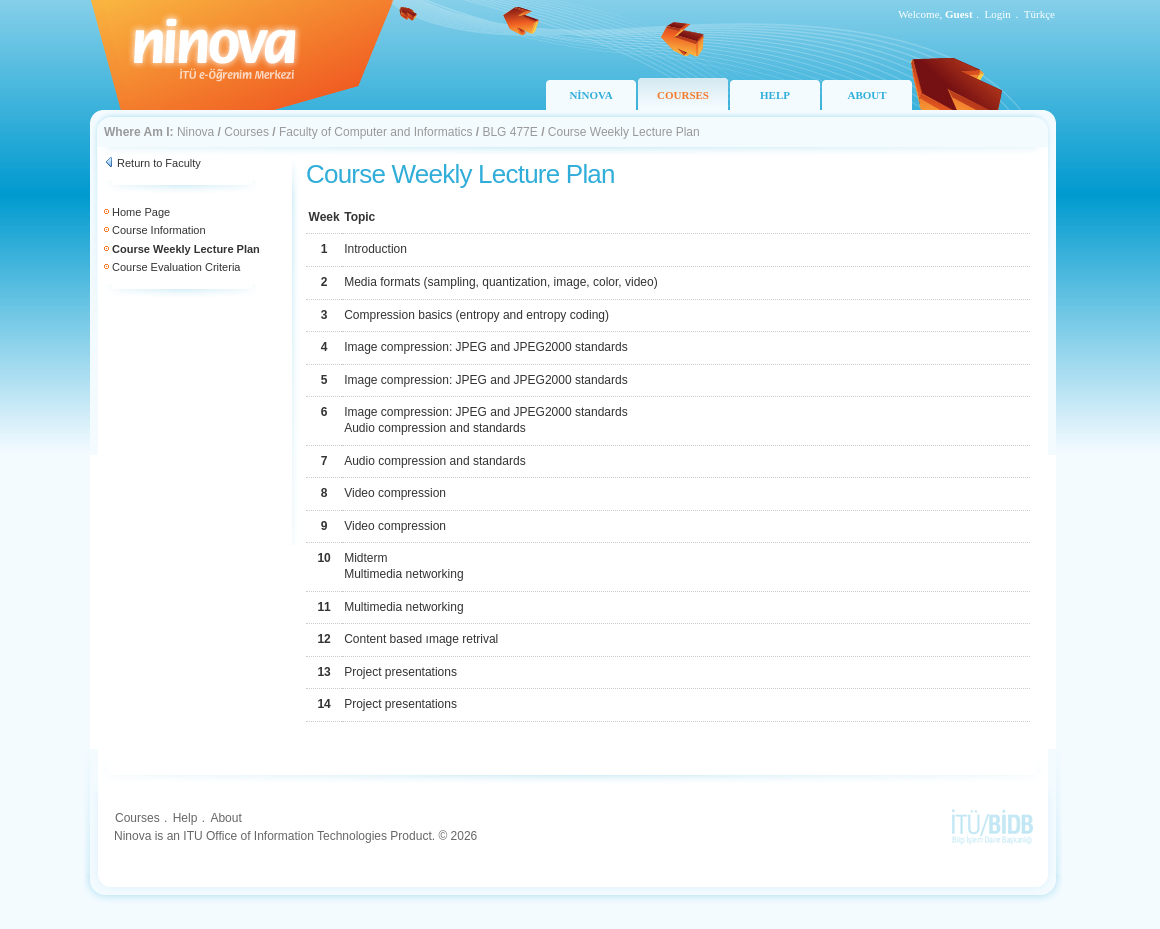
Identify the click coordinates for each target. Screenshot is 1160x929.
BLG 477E (509, 132)
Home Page (141, 212)
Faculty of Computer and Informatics (375, 132)
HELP (775, 95)
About (225, 818)
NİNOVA (590, 95)
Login (998, 14)
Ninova (195, 132)
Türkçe (1039, 14)
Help (185, 818)
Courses (246, 132)
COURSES (683, 95)
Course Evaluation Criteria (176, 267)
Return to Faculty (159, 163)
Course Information (159, 230)
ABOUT (866, 95)
